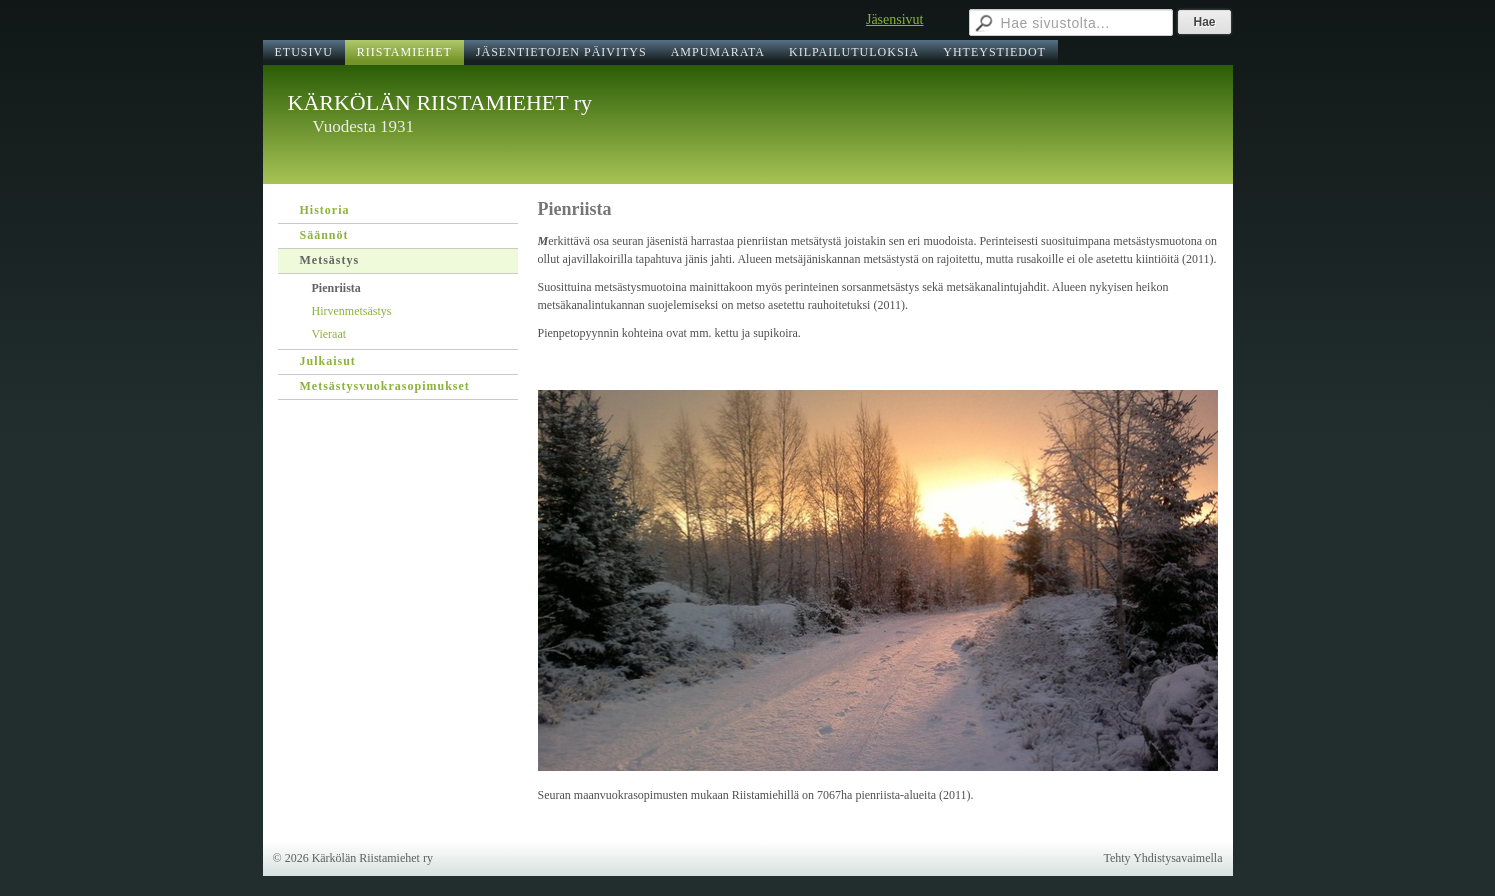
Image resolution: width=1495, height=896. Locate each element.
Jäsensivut (895, 19)
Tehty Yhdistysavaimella (1162, 858)
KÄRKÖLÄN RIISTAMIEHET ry (440, 102)
